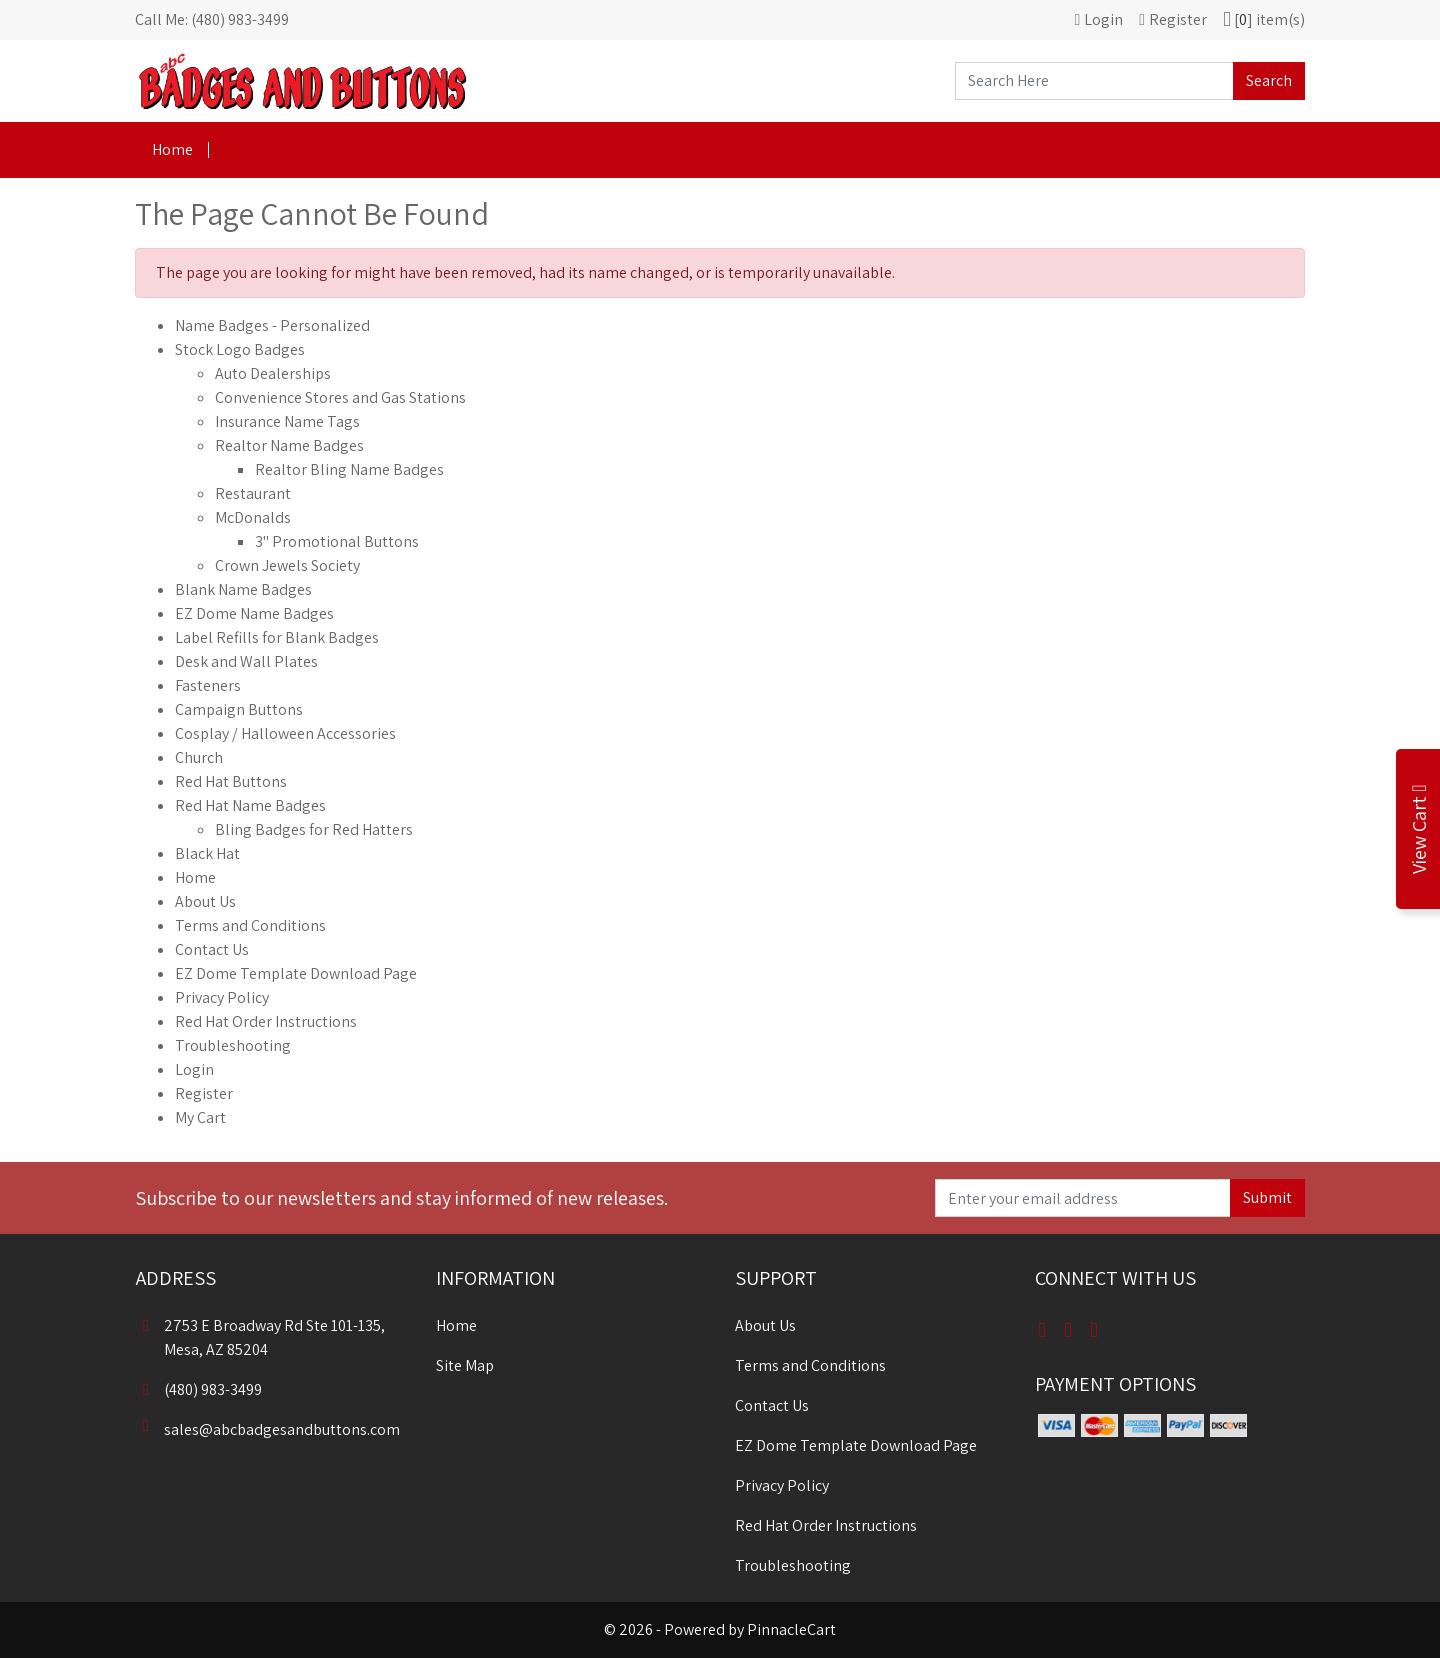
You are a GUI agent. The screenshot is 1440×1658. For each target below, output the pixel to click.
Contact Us (212, 949)
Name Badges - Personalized (272, 325)
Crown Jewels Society (287, 565)
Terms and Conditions (250, 925)
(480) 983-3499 (199, 1389)
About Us (205, 901)
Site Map (465, 1365)
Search (1269, 80)
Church (199, 757)
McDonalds (253, 517)
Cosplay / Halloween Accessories (285, 733)
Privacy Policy (222, 997)
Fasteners (208, 685)
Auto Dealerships (273, 373)
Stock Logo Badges (240, 349)
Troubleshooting (233, 1045)
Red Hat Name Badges (250, 805)
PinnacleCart (791, 1629)
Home (172, 149)
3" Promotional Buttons (337, 541)
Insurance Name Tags (287, 421)
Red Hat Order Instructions (266, 1021)
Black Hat (207, 853)
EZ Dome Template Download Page (296, 973)
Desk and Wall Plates (246, 661)
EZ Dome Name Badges (254, 613)
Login (194, 1069)
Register (204, 1093)
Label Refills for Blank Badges (277, 637)
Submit (1267, 1197)
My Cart (200, 1117)
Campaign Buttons (239, 709)
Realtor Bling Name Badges (349, 469)
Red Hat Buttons (231, 781)
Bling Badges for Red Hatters (314, 829)
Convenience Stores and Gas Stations (340, 397)
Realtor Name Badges (289, 445)
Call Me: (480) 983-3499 (212, 19)
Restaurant (253, 493)
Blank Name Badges (243, 589)
